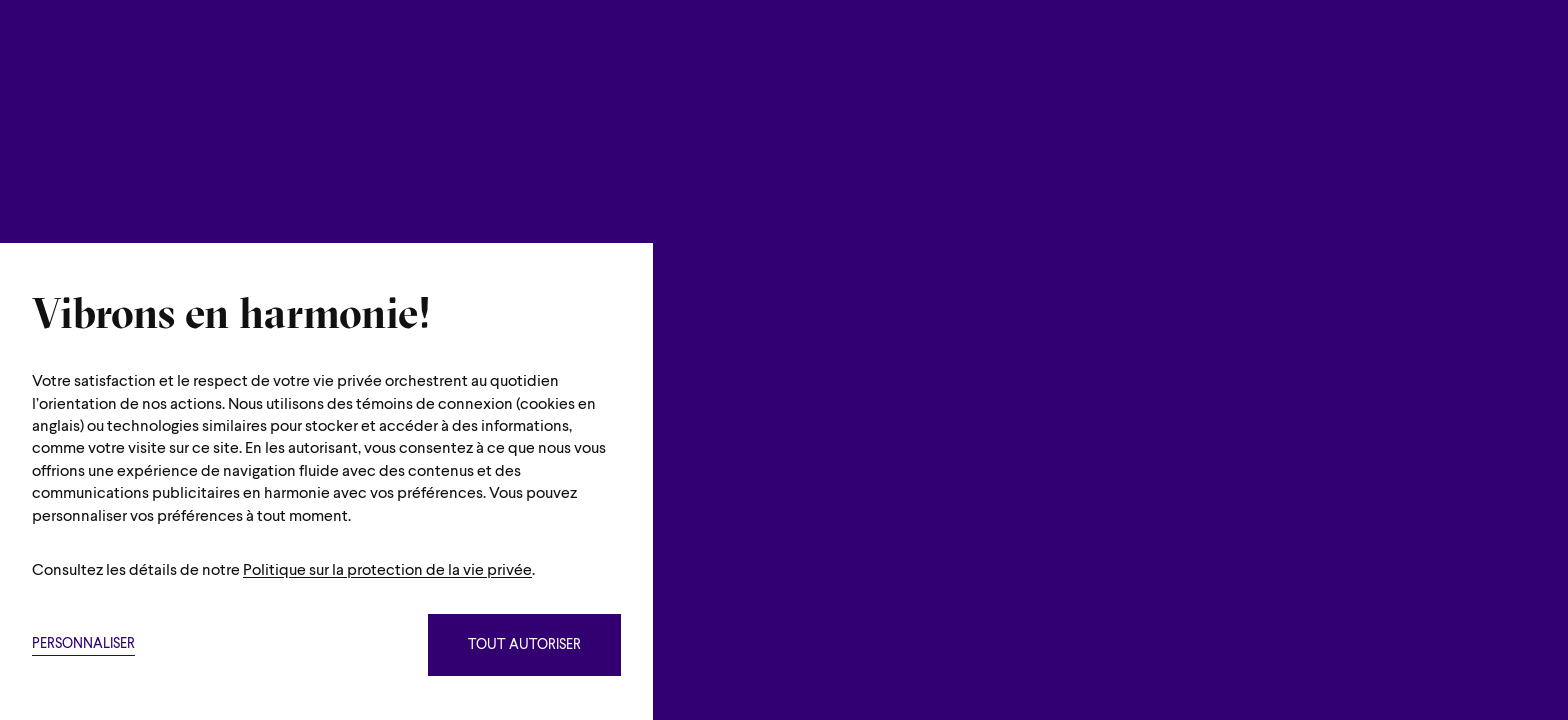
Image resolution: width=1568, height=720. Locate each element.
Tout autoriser (524, 645)
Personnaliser (83, 644)
